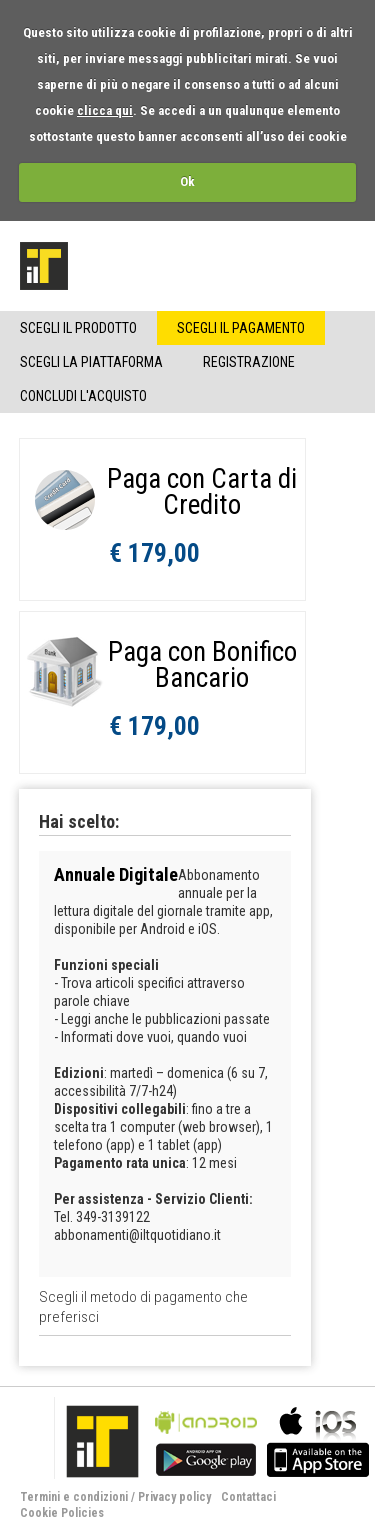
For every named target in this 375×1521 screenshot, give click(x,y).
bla (206, 1439)
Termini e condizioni (74, 1497)
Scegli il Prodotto (78, 328)
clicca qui (105, 110)
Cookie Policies (62, 1513)
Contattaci (248, 1497)
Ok (187, 181)
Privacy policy (174, 1497)
